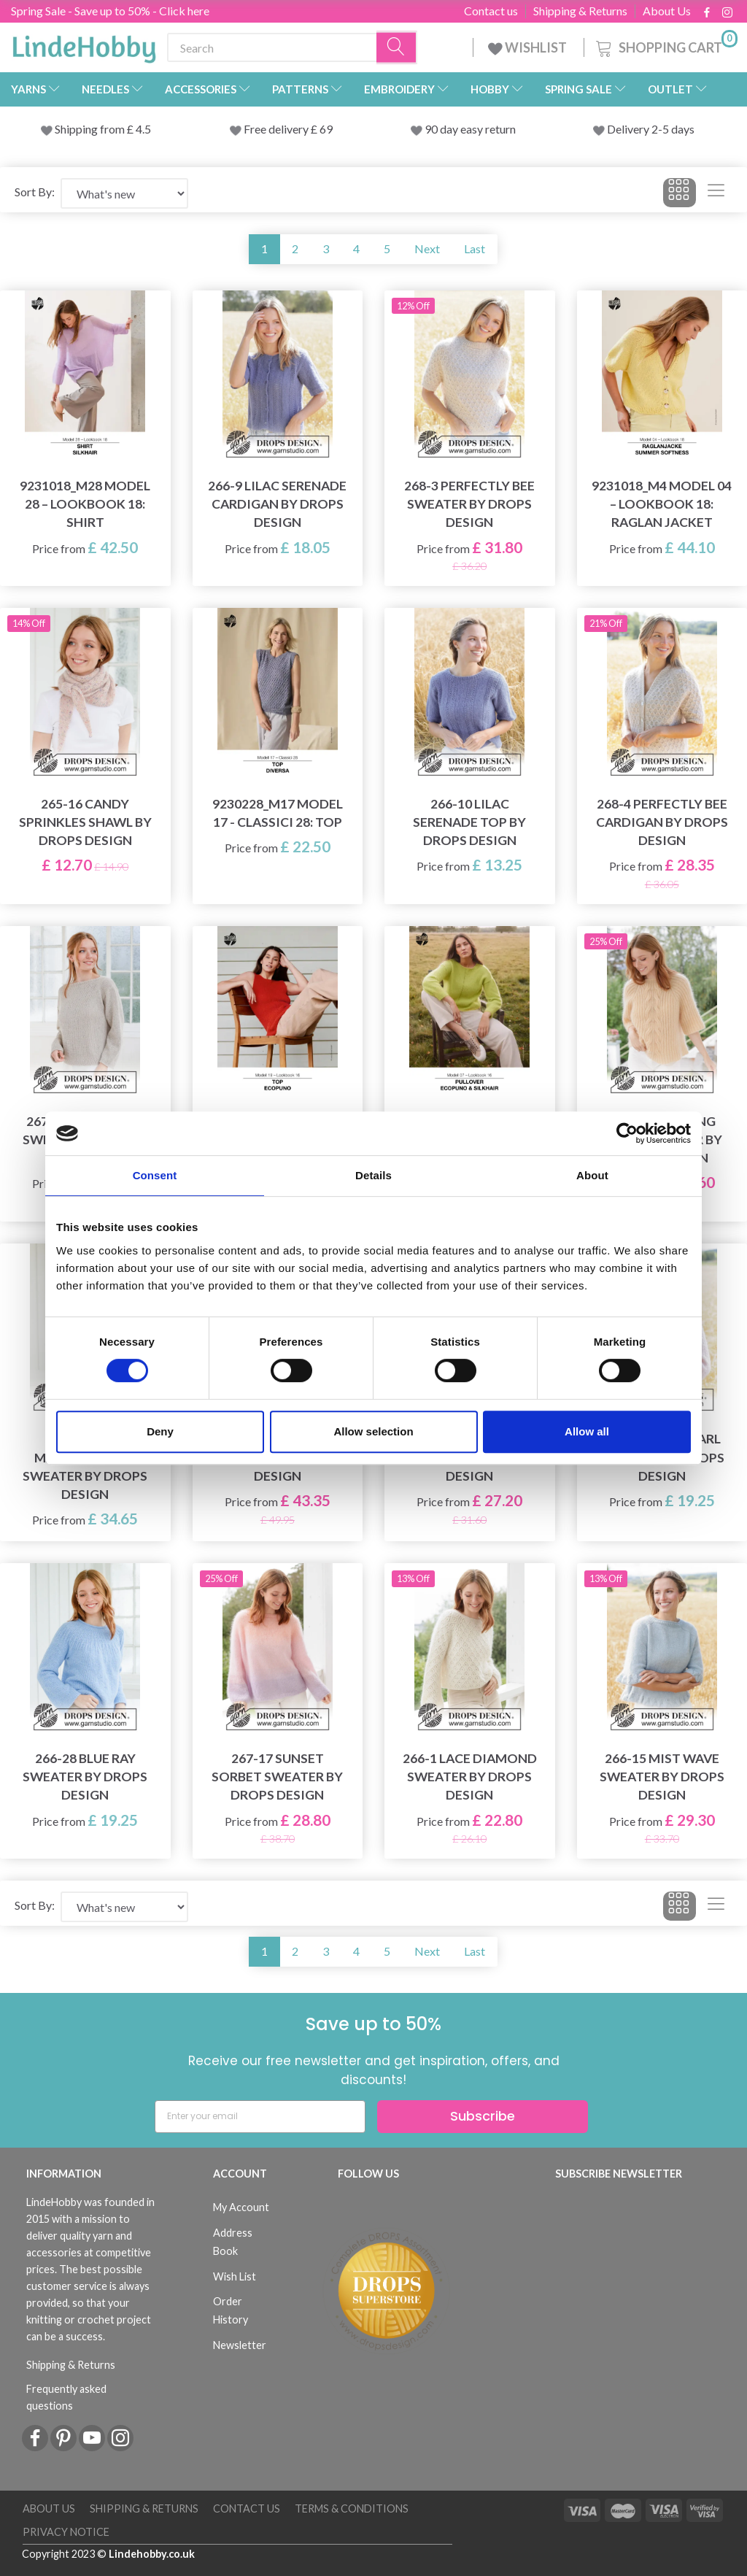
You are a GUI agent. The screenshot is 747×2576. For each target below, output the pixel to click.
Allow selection (373, 1431)
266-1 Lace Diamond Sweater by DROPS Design (470, 1776)
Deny (160, 1431)
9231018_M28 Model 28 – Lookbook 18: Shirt (85, 504)
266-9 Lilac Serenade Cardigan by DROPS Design (277, 504)
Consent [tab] (155, 1175)
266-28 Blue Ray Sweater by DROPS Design (85, 1776)
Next (427, 248)
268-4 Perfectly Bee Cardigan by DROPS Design (662, 822)
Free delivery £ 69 (288, 129)
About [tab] (592, 1175)
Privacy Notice (66, 2532)
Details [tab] (373, 1175)
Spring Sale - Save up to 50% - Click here (110, 11)
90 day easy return (470, 129)
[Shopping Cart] (665, 45)
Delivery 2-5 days (650, 129)
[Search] (396, 47)
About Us (667, 11)
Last (474, 248)
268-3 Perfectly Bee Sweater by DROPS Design (469, 504)
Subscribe (482, 2116)
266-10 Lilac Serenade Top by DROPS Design (469, 822)
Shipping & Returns (580, 11)
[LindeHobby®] (83, 44)
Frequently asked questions (66, 2397)
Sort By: (35, 191)
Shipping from (91, 129)
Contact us (491, 11)
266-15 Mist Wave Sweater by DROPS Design (662, 1776)
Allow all (587, 1431)
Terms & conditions (352, 2508)
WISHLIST (528, 47)
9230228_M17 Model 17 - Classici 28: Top (277, 813)
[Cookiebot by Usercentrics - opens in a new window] (627, 1133)
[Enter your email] (260, 2116)
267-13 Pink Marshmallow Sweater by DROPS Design (85, 1466)
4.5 (142, 129)
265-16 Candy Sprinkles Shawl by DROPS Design (85, 822)
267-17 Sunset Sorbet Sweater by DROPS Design (277, 1776)
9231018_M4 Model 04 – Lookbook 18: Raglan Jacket (662, 504)
